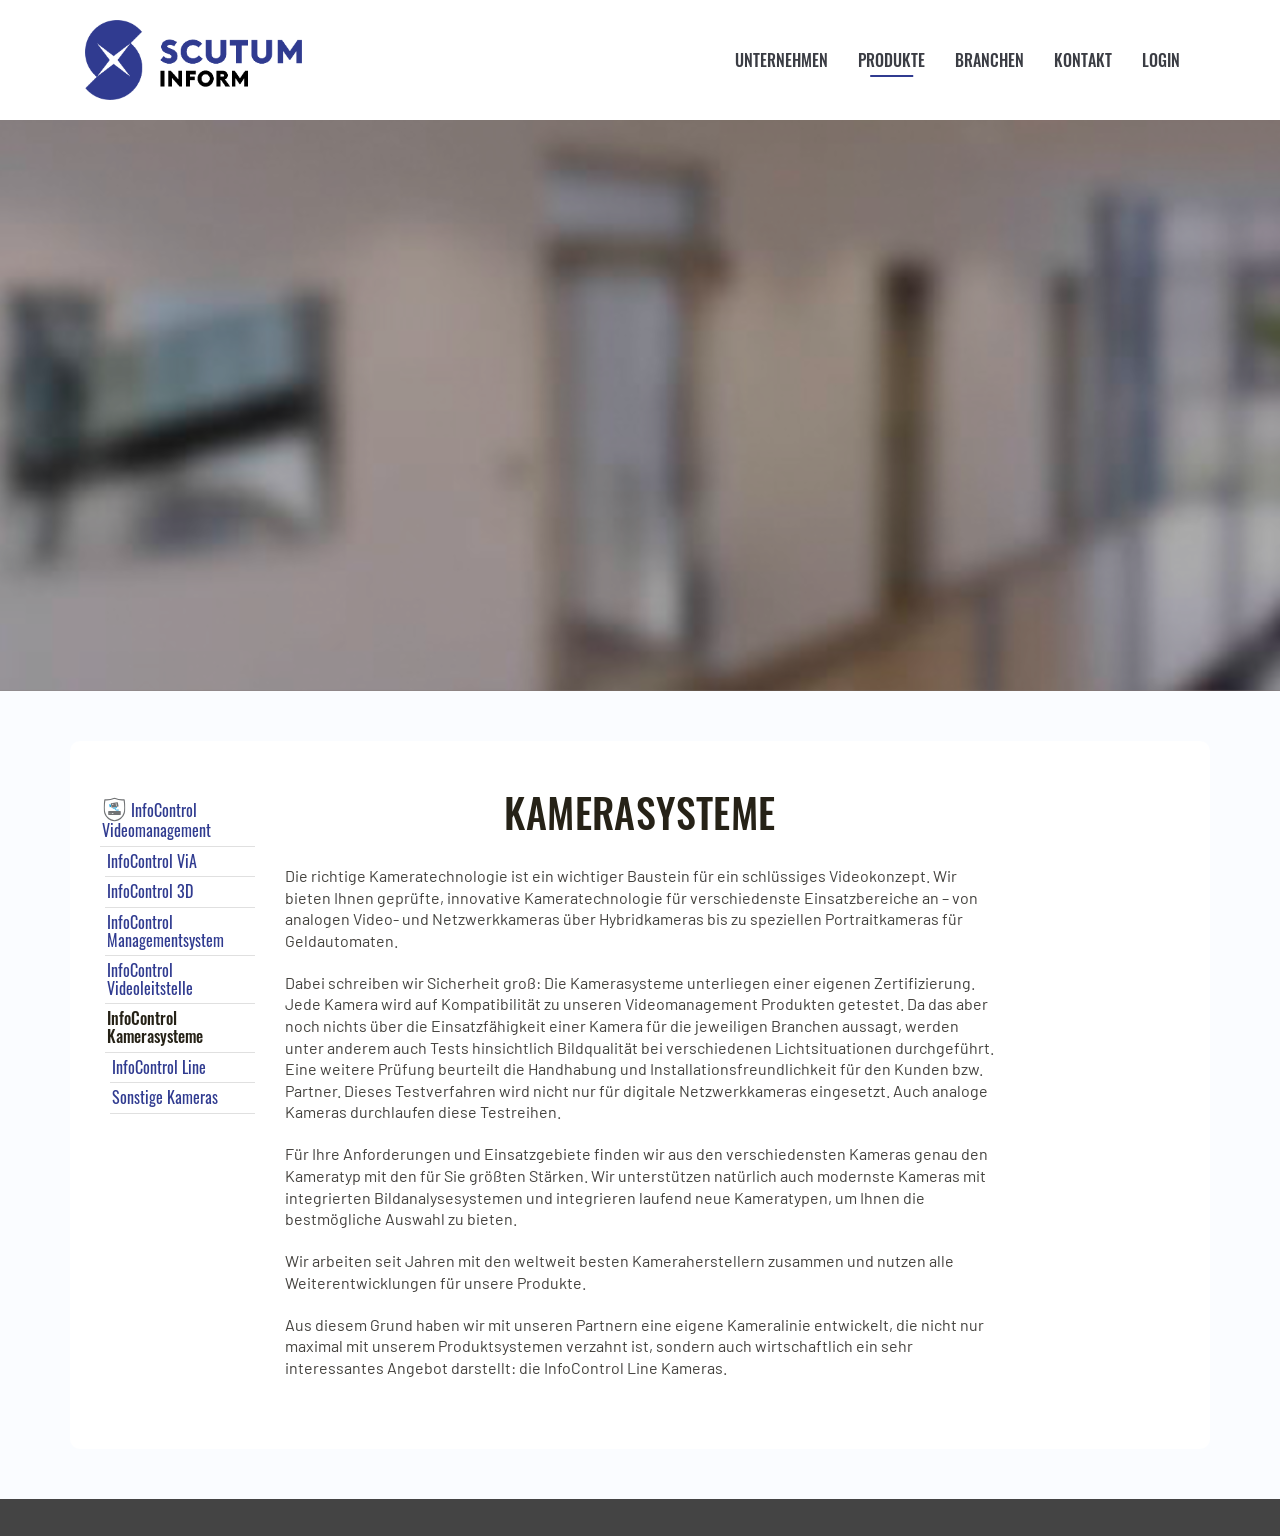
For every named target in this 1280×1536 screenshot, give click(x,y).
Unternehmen (781, 60)
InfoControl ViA (152, 861)
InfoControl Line (159, 1067)
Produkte (891, 60)
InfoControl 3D (150, 891)
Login (1161, 60)
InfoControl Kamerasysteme (155, 1027)
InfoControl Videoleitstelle (150, 979)
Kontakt (1083, 60)
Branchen (989, 60)
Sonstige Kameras (165, 1097)
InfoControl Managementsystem (165, 931)
